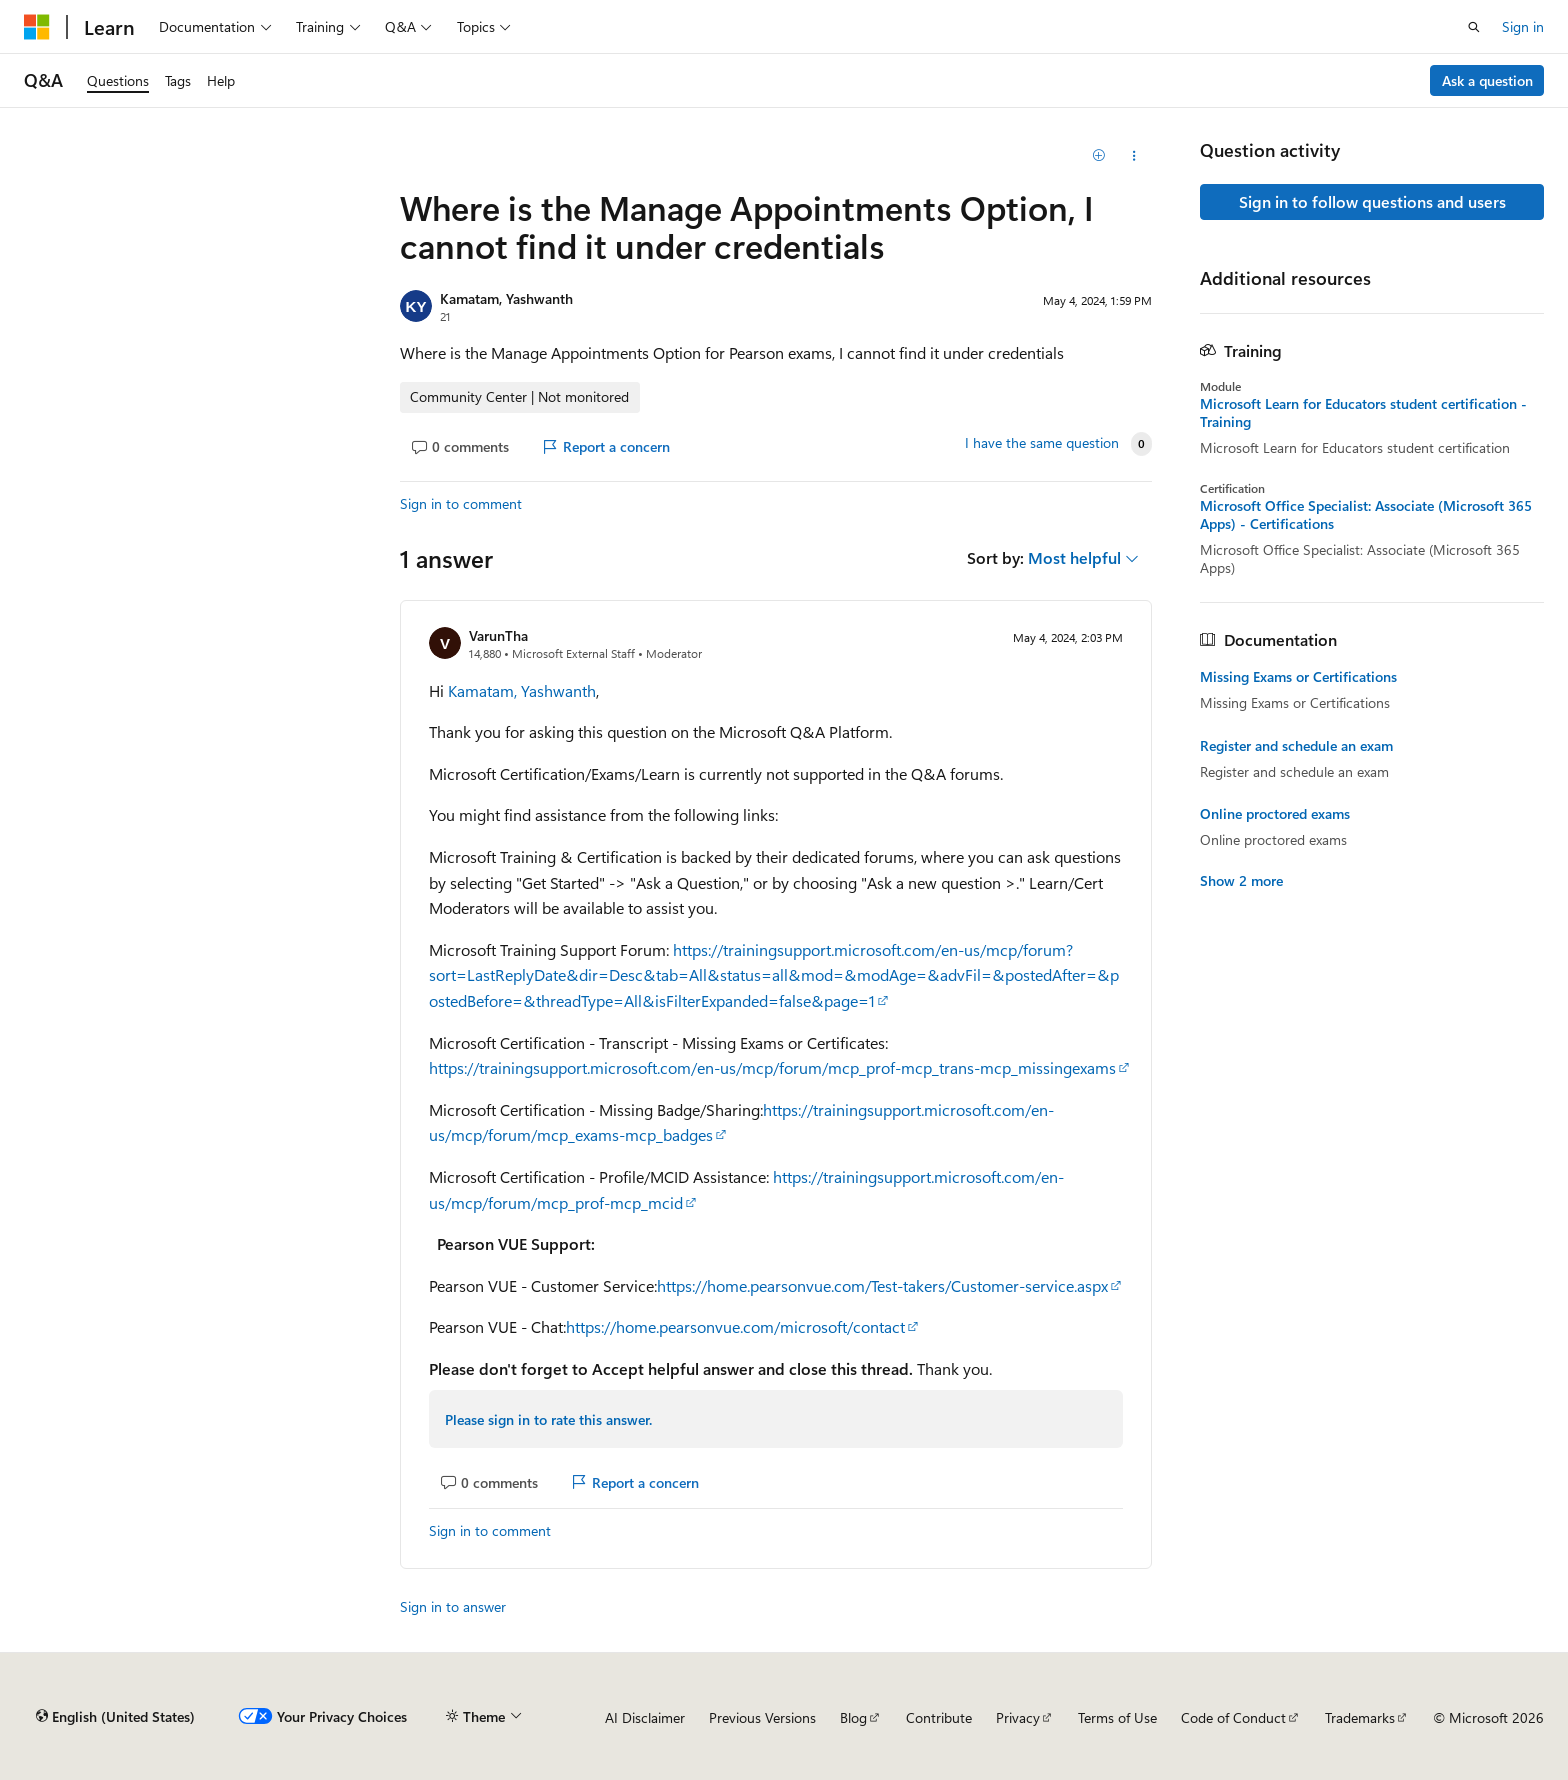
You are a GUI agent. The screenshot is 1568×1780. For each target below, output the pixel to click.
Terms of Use (1117, 1717)
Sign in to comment (461, 503)
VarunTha (498, 635)
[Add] (1099, 156)
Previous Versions (762, 1717)
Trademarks (1360, 1717)
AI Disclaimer (645, 1717)
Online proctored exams (1275, 814)
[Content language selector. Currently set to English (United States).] (115, 1717)
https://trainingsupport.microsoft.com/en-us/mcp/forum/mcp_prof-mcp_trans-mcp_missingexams (772, 1067)
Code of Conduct (1233, 1717)
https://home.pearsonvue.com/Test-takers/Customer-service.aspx (882, 1285)
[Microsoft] (37, 27)
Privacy (1018, 1717)
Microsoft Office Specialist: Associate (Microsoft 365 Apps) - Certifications (1366, 515)
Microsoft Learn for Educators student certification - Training (1363, 413)
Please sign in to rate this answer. (548, 1419)
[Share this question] (1134, 156)
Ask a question (1487, 80)
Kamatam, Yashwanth (506, 298)
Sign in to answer (453, 1606)
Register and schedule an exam (1296, 746)
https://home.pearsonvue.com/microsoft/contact (735, 1326)
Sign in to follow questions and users (1372, 201)
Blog (853, 1717)
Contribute (939, 1717)
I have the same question (1042, 443)
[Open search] (1474, 27)
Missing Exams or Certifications (1298, 677)
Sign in (1523, 26)
